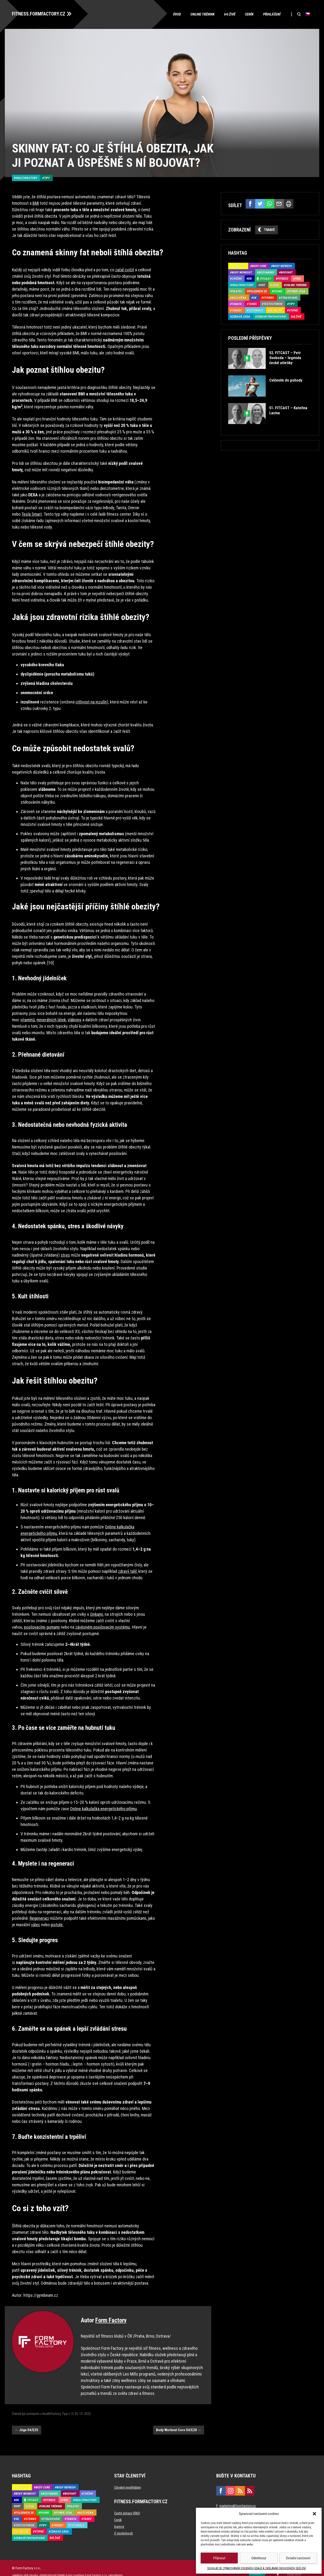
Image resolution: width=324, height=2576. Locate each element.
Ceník (249, 14)
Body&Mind (266, 272)
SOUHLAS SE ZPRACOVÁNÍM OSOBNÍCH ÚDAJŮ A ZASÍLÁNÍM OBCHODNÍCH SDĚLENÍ (256, 2568)
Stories (268, 297)
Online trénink (202, 14)
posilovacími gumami (42, 1619)
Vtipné (293, 310)
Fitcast (265, 278)
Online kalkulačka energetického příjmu (103, 1801)
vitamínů (27, 1012)
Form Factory (111, 2313)
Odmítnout (258, 2558)
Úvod (177, 14)
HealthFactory (26, 171)
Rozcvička (239, 297)
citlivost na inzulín (91, 694)
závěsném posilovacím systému (102, 1619)
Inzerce (119, 2519)
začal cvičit (124, 262)
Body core (259, 266)
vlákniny (74, 1012)
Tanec (252, 304)
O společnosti (123, 2526)
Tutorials (255, 310)
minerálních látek (51, 1012)
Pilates (237, 291)
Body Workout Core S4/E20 (178, 2423)
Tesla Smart (32, 506)
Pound (277, 291)
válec (35, 1917)
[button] (314, 2513)
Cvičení (237, 278)
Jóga (275, 285)
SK (254, 297)
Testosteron (273, 304)
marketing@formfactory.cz (237, 2499)
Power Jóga (297, 291)
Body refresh (282, 266)
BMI (35, 196)
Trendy (237, 310)
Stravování (289, 297)
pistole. (57, 1917)
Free (298, 278)
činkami (96, 1607)
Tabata (237, 304)
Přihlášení (272, 14)
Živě (232, 14)
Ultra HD (276, 310)
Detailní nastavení (298, 2558)
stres (65, 1247)
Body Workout (242, 272)
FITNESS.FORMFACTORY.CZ (38, 13)
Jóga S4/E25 (26, 2423)
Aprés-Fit (238, 266)
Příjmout (219, 2558)
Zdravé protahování (271, 316)
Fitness (283, 278)
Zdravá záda (241, 316)
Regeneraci (39, 1911)
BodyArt (287, 272)
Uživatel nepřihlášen (127, 2480)
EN (250, 278)
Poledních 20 (258, 291)
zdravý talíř (127, 1564)
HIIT (262, 285)
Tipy (47, 171)
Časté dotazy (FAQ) (127, 2506)
